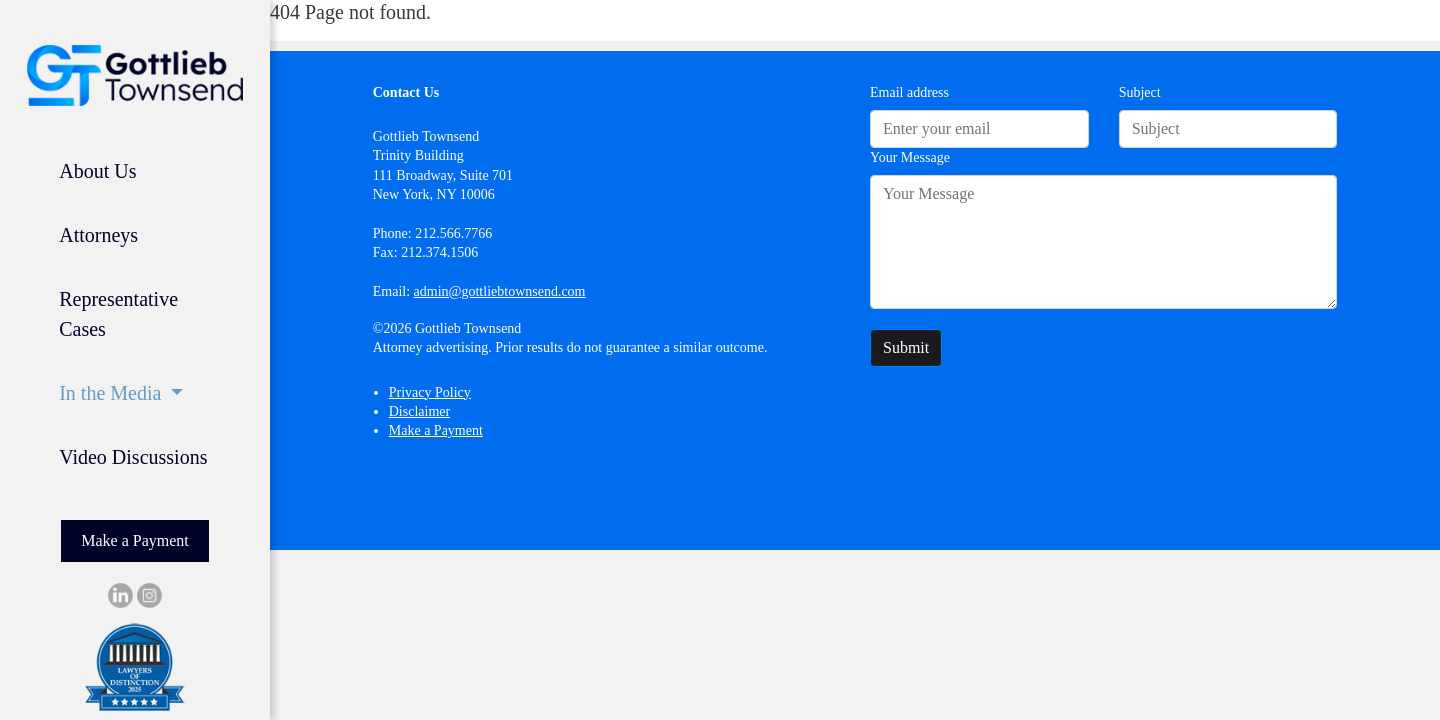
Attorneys (98, 235)
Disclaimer (419, 411)
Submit (906, 347)
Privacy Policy (430, 392)
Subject (1140, 92)
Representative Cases (118, 314)
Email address (909, 92)
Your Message (910, 157)
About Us (97, 171)
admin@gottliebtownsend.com (500, 291)
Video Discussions (133, 457)
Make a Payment (135, 540)
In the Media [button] (112, 393)
